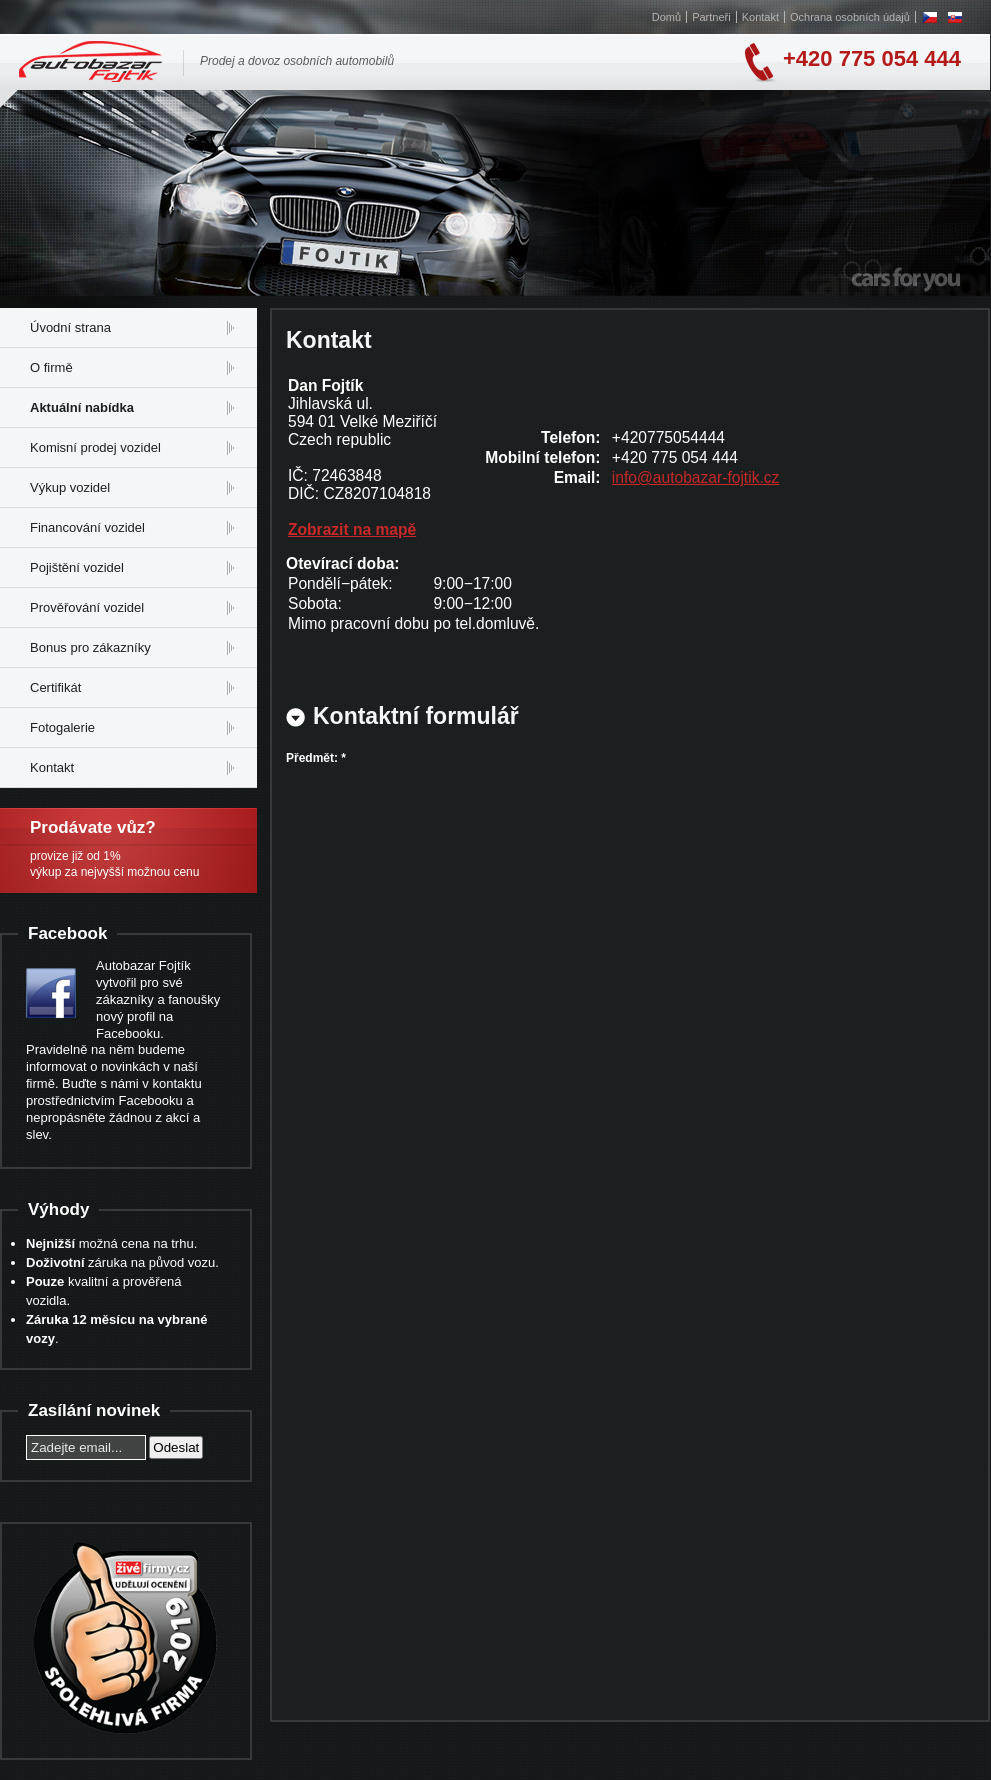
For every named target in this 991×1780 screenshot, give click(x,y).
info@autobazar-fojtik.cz (696, 477)
